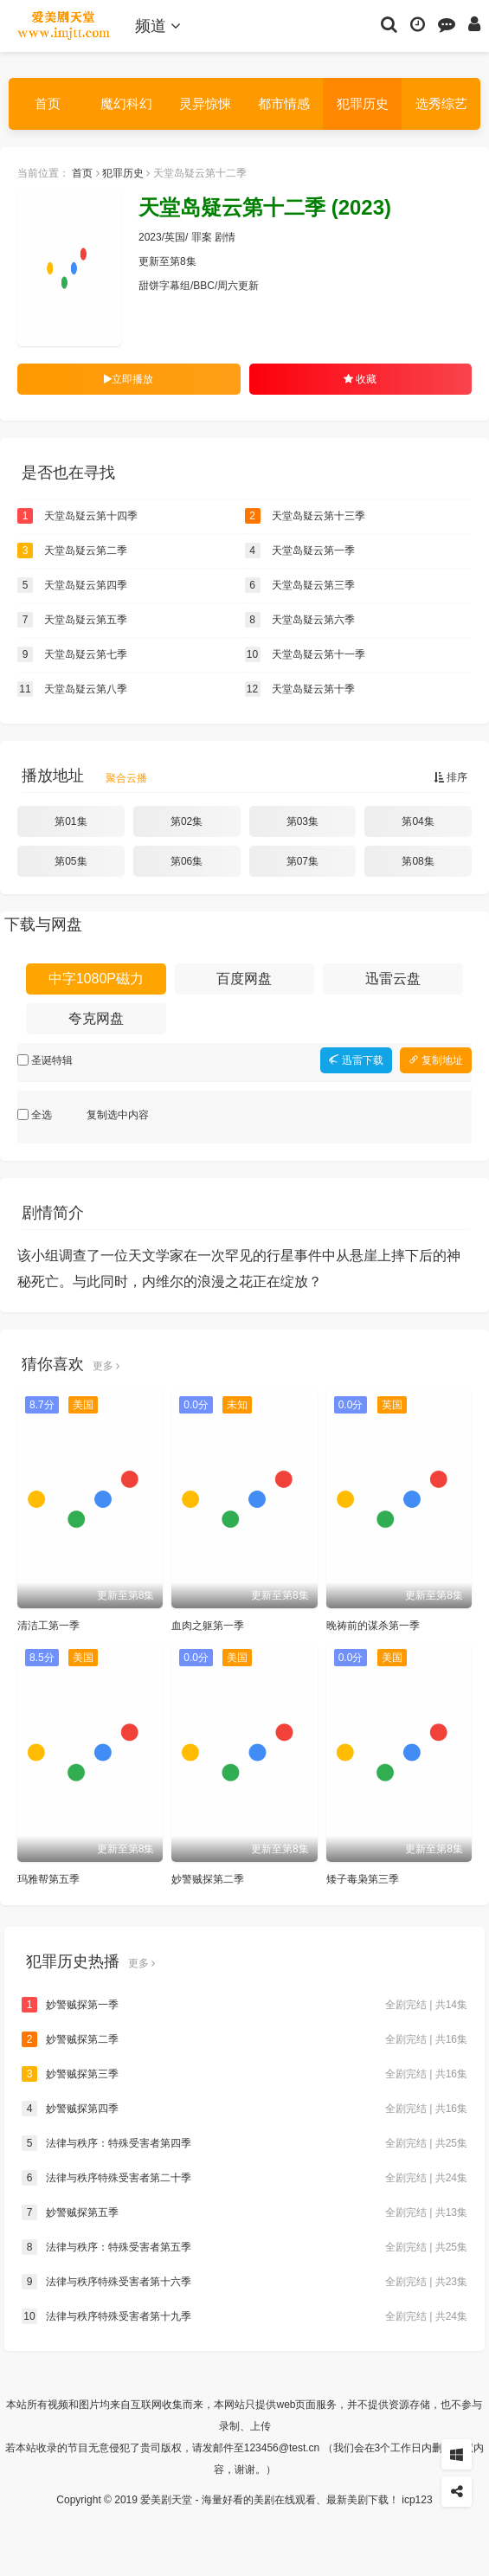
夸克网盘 (96, 1018)
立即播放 (128, 379)
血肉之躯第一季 (207, 1626)
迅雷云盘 (393, 978)
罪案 (201, 237)
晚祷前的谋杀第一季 (373, 1626)
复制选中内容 (118, 1115)
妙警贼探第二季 (207, 1879)
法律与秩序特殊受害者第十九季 (244, 2316)
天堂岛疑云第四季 (72, 585)
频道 (158, 26)
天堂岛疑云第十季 (300, 689)
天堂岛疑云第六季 (300, 620)
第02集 (187, 821)
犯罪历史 (363, 103)
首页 (48, 103)
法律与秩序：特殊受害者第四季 (244, 2143)
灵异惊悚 (205, 103)
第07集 (302, 861)
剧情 (225, 237)
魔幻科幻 (126, 103)
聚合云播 (126, 778)
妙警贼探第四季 (244, 2108)
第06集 (187, 861)
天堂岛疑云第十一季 (305, 654)
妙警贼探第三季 (244, 2074)
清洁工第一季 (48, 1626)
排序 (450, 777)
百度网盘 (244, 978)
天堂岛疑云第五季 (72, 620)
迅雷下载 (356, 1060)
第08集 (418, 861)
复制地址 (436, 1060)
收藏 (360, 379)
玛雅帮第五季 (48, 1879)
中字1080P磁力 (96, 978)
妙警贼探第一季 (244, 2004)
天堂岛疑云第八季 (72, 689)
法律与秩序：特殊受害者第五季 (244, 2247)
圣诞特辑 (52, 1060)
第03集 (302, 821)
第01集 (71, 821)
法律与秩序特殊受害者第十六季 (244, 2281)
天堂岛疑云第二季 (72, 550)
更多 (106, 1366)
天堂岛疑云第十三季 (305, 516)
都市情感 (284, 103)
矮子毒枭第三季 (362, 1879)
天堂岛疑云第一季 (300, 550)
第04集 (418, 821)
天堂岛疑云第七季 (72, 654)
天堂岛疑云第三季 (300, 585)
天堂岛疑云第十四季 (77, 516)
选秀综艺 (441, 103)
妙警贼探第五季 (244, 2212)
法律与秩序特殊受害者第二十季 (244, 2177)
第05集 (71, 861)
